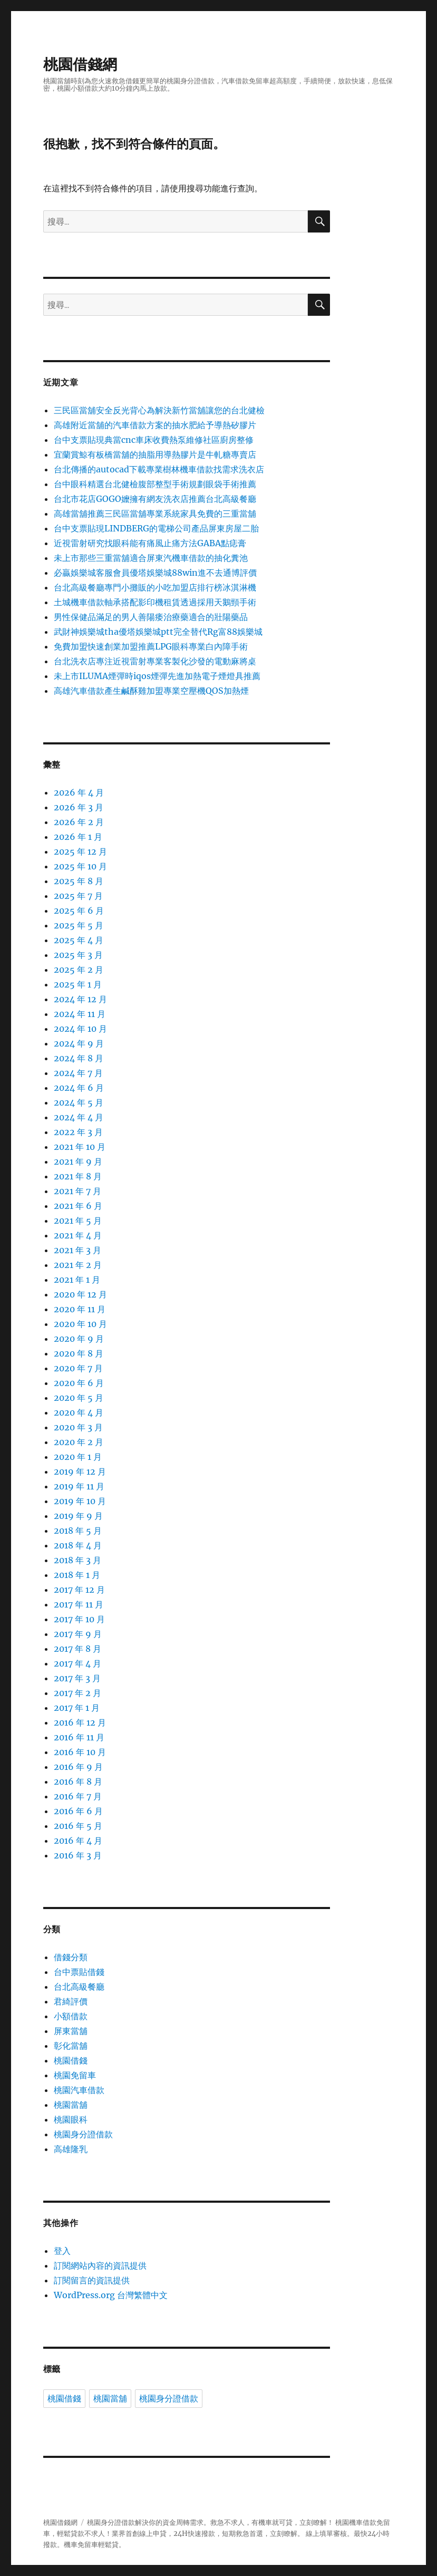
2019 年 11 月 (79, 1486)
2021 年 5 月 (78, 1220)
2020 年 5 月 (78, 1397)
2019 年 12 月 (80, 1471)
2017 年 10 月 (79, 1619)
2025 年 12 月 (80, 851)
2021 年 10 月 (79, 1146)
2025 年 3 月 (78, 955)
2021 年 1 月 (77, 1279)
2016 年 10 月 (80, 1752)
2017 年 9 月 (78, 1634)
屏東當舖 (71, 2031)
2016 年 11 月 (79, 1737)
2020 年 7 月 (78, 1368)
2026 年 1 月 (78, 836)
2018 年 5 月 (78, 1530)
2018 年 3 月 (77, 1560)
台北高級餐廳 (79, 1986)
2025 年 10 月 (80, 866)
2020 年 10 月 (80, 1324)
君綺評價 (71, 2001)
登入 (62, 2250)
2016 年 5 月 (78, 1825)
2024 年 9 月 (79, 1043)
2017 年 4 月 (77, 1663)
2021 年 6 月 (78, 1205)
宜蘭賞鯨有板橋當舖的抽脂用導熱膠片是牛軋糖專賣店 (155, 454)
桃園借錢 (71, 2060)
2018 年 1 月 (77, 1575)
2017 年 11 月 (78, 1604)
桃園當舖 (71, 2104)
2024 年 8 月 (78, 1058)
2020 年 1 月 (78, 1456)
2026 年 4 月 (79, 792)
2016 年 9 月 (78, 1766)
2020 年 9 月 (79, 1338)
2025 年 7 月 (78, 895)
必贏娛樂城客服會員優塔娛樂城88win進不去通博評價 (155, 572)
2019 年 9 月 (78, 1515)
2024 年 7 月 (78, 1073)
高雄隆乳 (71, 2149)
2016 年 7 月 (78, 1796)
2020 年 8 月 (78, 1353)
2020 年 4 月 (78, 1412)
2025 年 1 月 (78, 984)
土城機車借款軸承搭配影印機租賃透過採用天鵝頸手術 (155, 602)
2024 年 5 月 (78, 1102)
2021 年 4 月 (78, 1235)
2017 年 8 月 (77, 1648)
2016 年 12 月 (80, 1722)
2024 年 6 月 (79, 1087)
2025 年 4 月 (78, 940)
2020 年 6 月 (79, 1383)
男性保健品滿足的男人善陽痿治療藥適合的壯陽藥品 (151, 617)
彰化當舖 (71, 2045)
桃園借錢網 (80, 64)
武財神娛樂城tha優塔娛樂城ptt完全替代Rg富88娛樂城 (158, 631)
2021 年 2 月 (78, 1265)
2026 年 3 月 (78, 807)
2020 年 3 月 (78, 1427)
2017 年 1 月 (77, 1707)
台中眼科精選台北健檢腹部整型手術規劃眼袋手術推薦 (155, 484)
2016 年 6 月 (78, 1811)
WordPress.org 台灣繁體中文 (111, 2295)
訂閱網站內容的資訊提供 (100, 2265)
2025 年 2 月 (78, 969)
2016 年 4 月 (78, 1840)
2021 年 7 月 (77, 1191)
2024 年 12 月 (80, 999)
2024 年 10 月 (80, 1028)
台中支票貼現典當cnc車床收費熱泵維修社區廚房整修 (154, 439)
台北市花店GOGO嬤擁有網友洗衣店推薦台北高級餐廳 (155, 498)
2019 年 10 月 (80, 1501)
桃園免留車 (75, 2075)
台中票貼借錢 (79, 1972)
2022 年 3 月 (78, 1132)
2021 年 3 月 (77, 1250)
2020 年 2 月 (78, 1442)
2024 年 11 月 (79, 1014)
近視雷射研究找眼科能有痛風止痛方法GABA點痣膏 (150, 543)
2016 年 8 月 (78, 1781)
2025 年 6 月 (79, 910)
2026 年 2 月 (79, 822)
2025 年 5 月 (78, 925)
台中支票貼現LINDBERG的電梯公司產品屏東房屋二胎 (156, 528)
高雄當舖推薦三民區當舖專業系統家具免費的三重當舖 (155, 513)
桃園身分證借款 (83, 2134)
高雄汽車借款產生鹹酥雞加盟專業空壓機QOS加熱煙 (151, 690)
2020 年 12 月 (80, 1294)
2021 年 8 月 (78, 1176)
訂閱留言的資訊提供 (92, 2280)
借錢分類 (71, 1957)
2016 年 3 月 (78, 1855)
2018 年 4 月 (78, 1545)
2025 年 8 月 (78, 881)
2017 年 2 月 (77, 1693)
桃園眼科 (71, 2119)
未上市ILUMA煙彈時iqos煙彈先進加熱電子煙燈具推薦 (157, 676)
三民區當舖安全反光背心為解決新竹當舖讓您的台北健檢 (159, 410)
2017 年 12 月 (79, 1589)
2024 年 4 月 (78, 1117)
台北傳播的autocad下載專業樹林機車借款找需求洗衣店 (159, 469)
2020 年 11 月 (79, 1309)
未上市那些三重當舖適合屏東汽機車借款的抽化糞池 (151, 558)
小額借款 (71, 2016)
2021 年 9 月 (78, 1161)
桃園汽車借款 (79, 2090)
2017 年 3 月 (77, 1678)
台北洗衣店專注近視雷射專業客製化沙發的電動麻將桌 (155, 661)
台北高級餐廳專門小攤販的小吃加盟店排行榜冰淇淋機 (155, 587)
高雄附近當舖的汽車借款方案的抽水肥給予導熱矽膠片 (155, 425)
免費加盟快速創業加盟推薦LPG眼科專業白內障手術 (151, 646)
